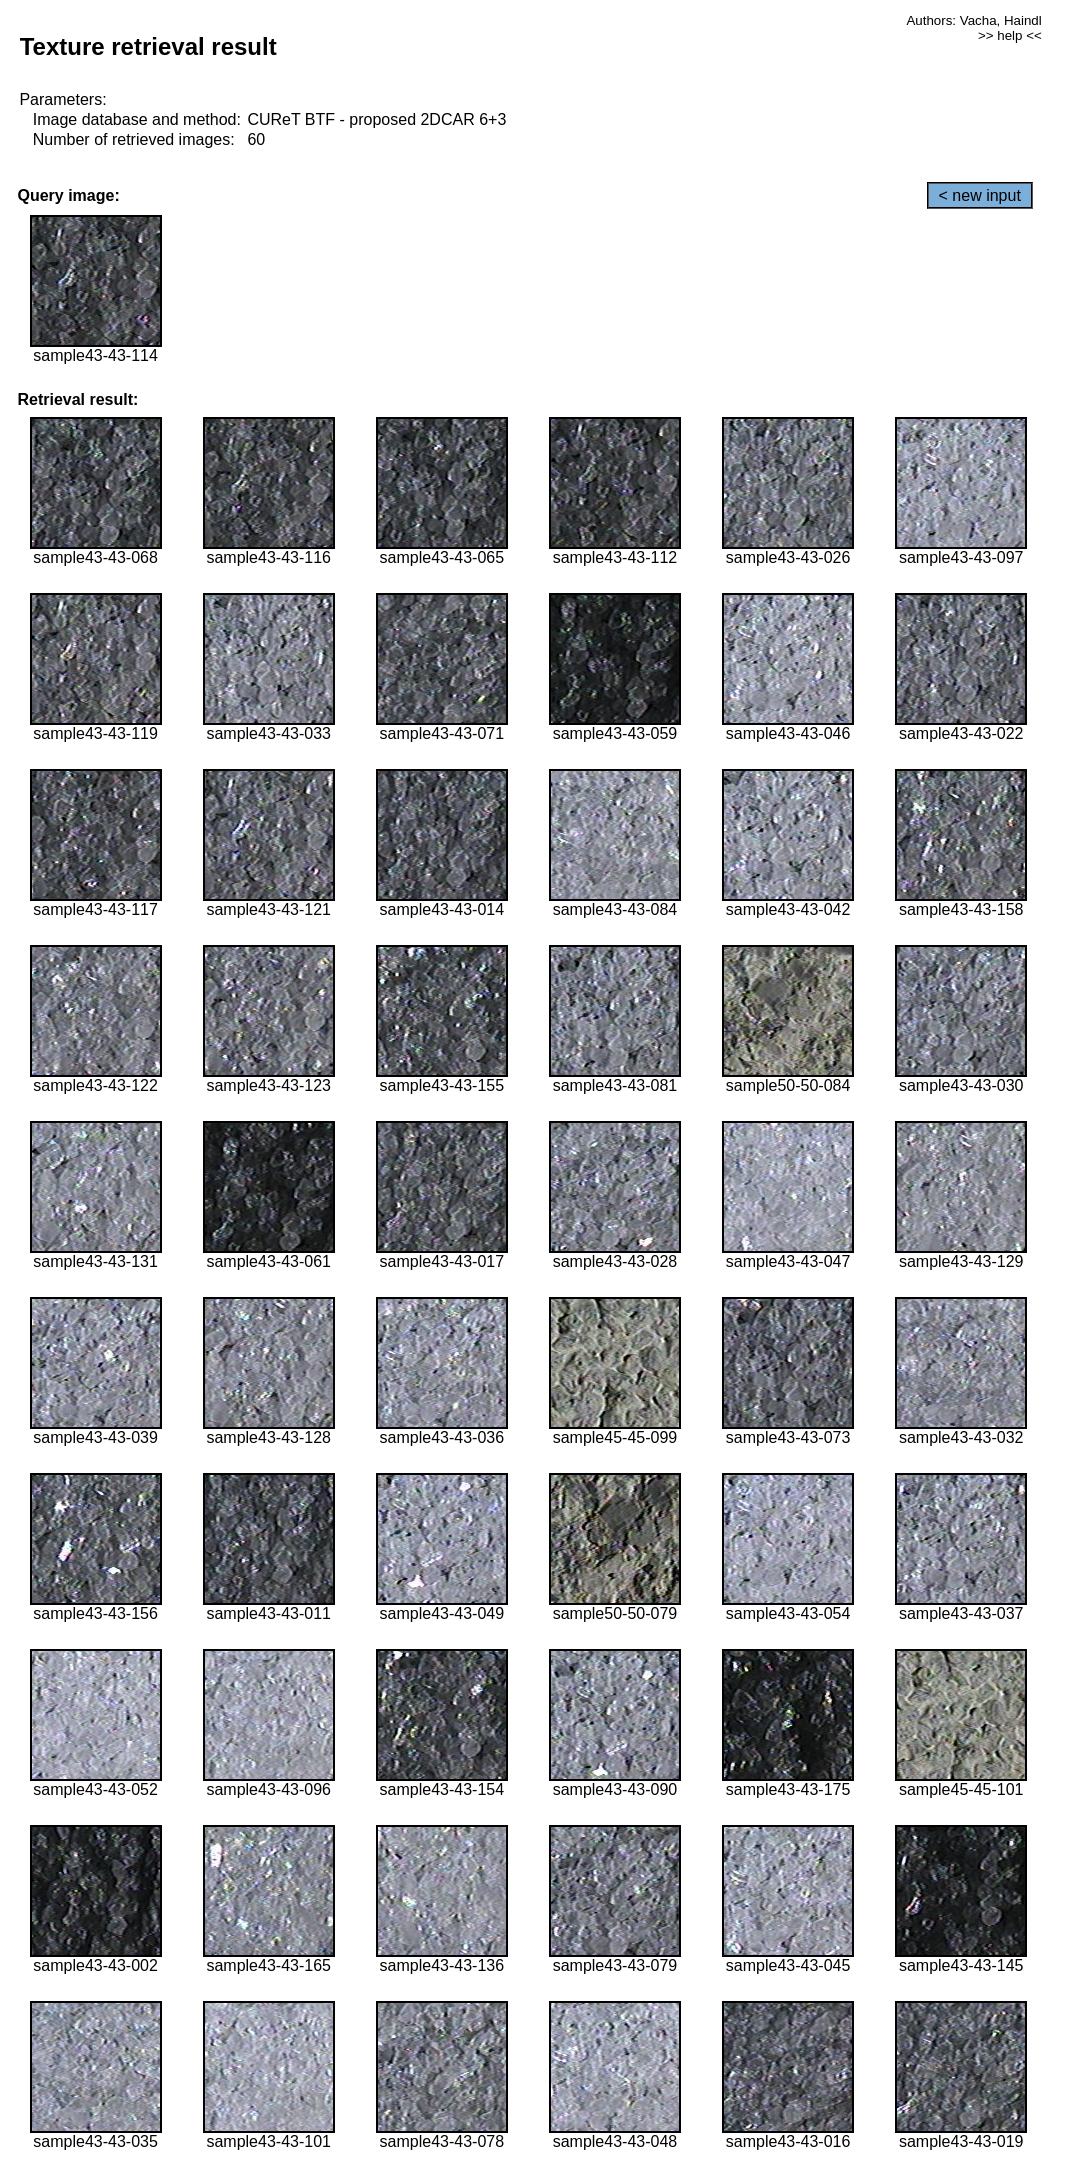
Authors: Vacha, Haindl (973, 20)
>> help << (1010, 35)
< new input (980, 195)
